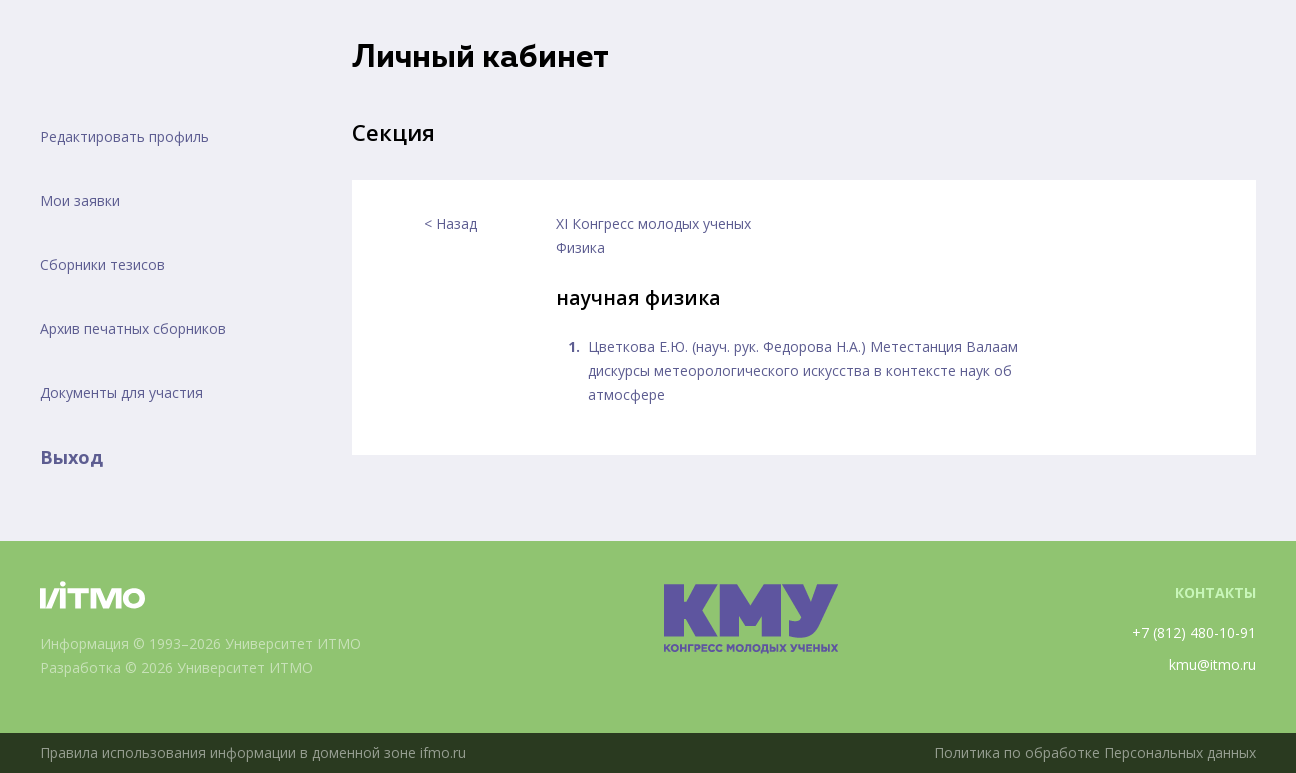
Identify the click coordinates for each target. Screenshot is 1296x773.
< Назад (450, 223)
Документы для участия (121, 392)
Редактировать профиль (124, 136)
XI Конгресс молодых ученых (653, 223)
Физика (580, 247)
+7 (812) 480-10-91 (1194, 632)
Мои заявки (80, 200)
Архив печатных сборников (133, 328)
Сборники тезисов (102, 264)
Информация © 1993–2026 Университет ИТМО (200, 643)
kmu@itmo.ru (1212, 664)
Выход (71, 457)
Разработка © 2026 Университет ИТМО (176, 667)
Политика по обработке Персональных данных (1095, 752)
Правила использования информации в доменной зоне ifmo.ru (253, 752)
